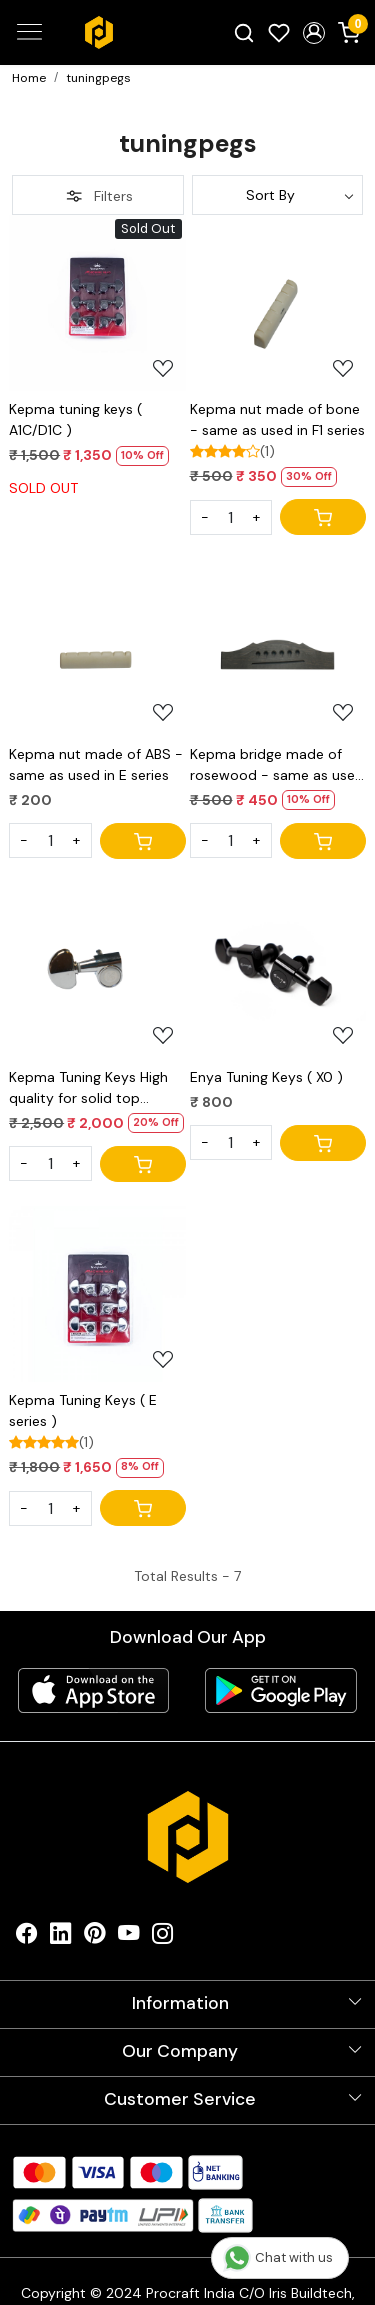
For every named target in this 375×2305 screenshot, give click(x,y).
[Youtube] (129, 1937)
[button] (313, 33)
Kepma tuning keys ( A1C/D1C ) (75, 419)
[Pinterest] (95, 1937)
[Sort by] (278, 195)
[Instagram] (163, 1937)
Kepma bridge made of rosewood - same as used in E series (277, 765)
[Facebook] (27, 1937)
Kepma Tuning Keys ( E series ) (83, 1410)
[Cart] (323, 517)
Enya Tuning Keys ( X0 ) (266, 1077)
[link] (244, 32)
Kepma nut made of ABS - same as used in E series (96, 764)
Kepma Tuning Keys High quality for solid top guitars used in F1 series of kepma (94, 1088)
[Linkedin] (61, 1937)
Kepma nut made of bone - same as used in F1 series (277, 419)
